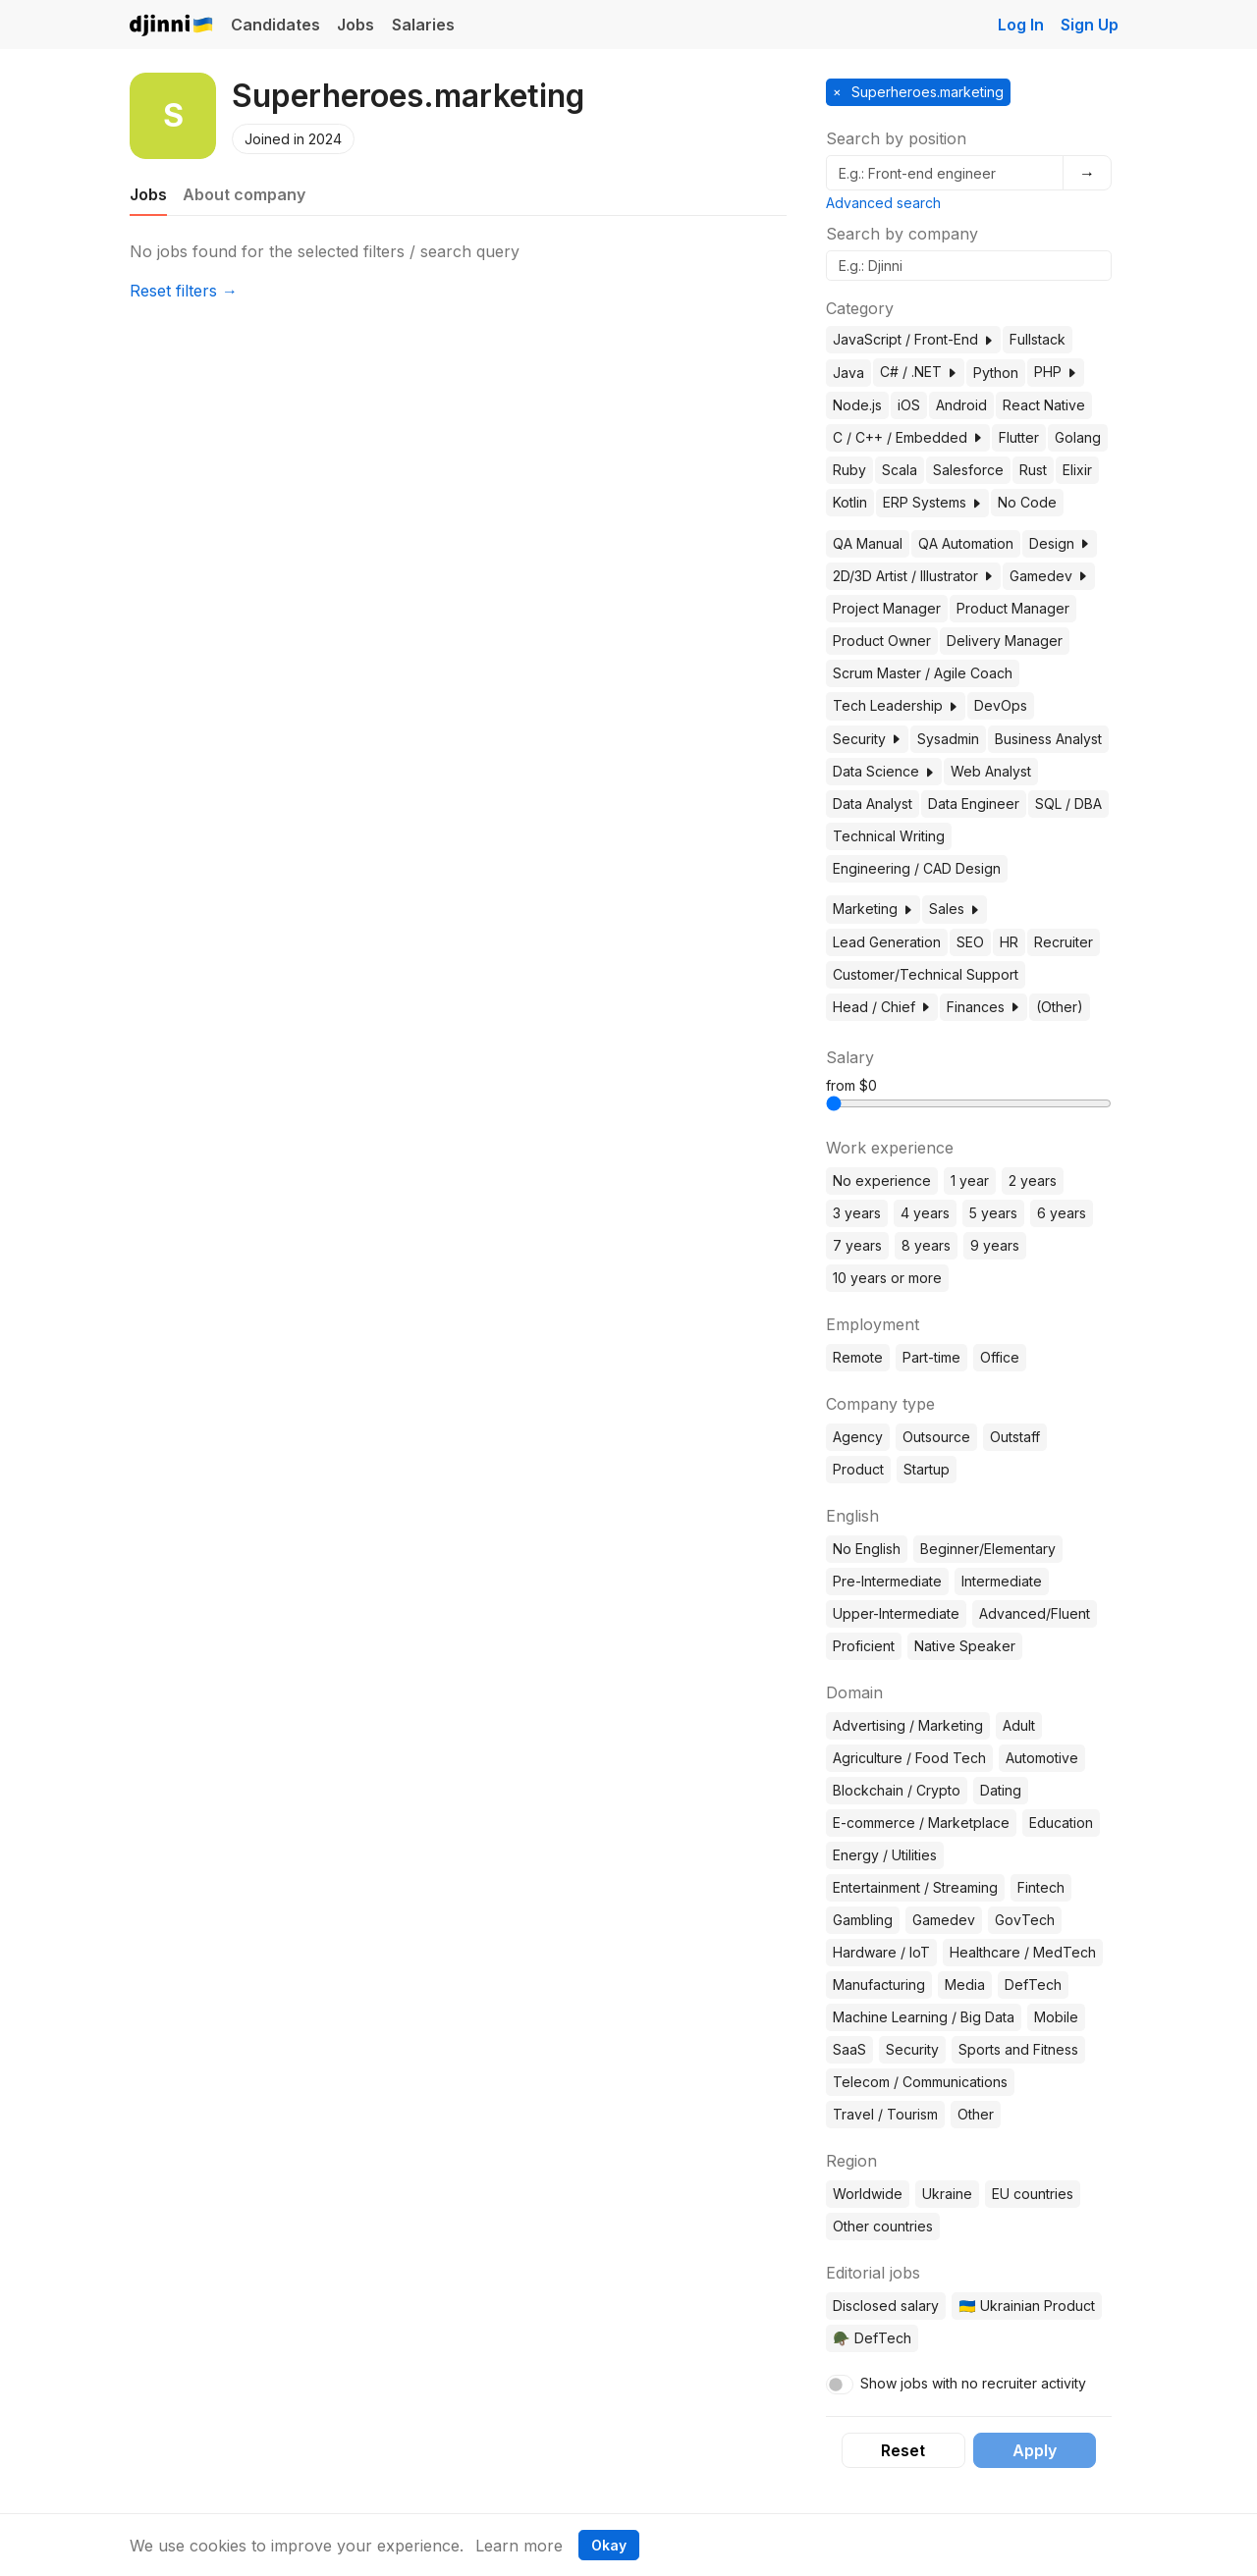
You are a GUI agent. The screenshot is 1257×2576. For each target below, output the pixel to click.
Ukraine (947, 2193)
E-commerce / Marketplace (921, 1822)
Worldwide (867, 2193)
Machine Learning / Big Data (923, 2017)
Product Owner (882, 640)
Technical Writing (889, 836)
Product (858, 1469)
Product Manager (1012, 608)
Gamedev (1049, 575)
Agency (858, 1436)
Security (867, 738)
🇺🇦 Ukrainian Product (1026, 2305)
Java (848, 372)
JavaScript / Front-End (913, 339)
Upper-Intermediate (896, 1613)
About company (244, 194)
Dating (1000, 1790)
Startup (926, 1469)
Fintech (1041, 1887)
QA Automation (965, 543)
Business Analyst (1048, 738)
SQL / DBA (1068, 803)
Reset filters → (184, 290)
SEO (970, 942)
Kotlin (850, 502)
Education (1061, 1822)
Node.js (857, 405)
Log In (1021, 24)
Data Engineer (973, 803)
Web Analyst (991, 771)
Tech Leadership (895, 705)
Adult (1019, 1725)
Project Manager (887, 608)
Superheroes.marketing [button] (925, 91)
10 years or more (887, 1277)
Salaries (423, 24)
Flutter (1019, 437)
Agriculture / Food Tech (909, 1757)
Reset (903, 2450)
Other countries (883, 2226)
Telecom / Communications (920, 2081)
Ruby (849, 469)
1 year (970, 1180)
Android (961, 405)
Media (965, 1984)
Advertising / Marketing (908, 1725)
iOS (909, 405)
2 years (1033, 1180)
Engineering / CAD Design (917, 868)
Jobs (355, 24)
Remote (858, 1357)
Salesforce (968, 469)
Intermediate (1001, 1581)
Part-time (931, 1357)
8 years (926, 1245)
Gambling (863, 1919)
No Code (1027, 502)
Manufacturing (879, 1984)
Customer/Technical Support (925, 974)
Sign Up (1090, 24)
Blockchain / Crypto (896, 1790)
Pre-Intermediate (887, 1581)
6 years (1061, 1213)
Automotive (1042, 1757)
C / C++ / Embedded (908, 437)
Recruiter (1063, 942)
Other (975, 2114)
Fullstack (1038, 339)
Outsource (936, 1436)
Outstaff (1015, 1436)
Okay (609, 2545)
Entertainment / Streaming (915, 1887)
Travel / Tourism (885, 2114)
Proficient (864, 1645)
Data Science (884, 771)
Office (999, 1357)
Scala (899, 469)
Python (995, 372)
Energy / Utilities (885, 1855)
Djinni (172, 26)
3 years (857, 1213)
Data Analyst (872, 803)
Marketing (873, 908)
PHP (1055, 371)
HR (1009, 942)
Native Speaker (964, 1645)
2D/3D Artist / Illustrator (913, 575)
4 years (925, 1213)
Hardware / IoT (881, 1952)
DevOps (1000, 705)
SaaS (849, 2049)
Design (1059, 543)
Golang (1078, 437)
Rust (1033, 469)
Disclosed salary (886, 2305)
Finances (983, 1006)
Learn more (519, 2545)
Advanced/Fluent (1034, 1613)
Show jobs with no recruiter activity (973, 2383)
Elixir (1077, 469)
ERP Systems (932, 502)
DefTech (1033, 1984)
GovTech (1025, 1919)
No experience (882, 1180)
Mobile (1056, 2017)
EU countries (1032, 2193)
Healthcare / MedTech (1023, 1952)
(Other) (1059, 1006)
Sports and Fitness (1018, 2049)
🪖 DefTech (871, 2338)
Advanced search (883, 202)
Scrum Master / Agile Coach (922, 673)
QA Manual (867, 543)
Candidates (275, 24)
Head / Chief (882, 1006)
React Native (1044, 405)
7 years (857, 1245)
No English (867, 1548)
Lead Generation (887, 942)
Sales (954, 908)
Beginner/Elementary (988, 1548)
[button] (988, 340)
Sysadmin (948, 738)
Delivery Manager (1005, 640)
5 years (993, 1213)
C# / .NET (918, 371)
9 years (994, 1245)
